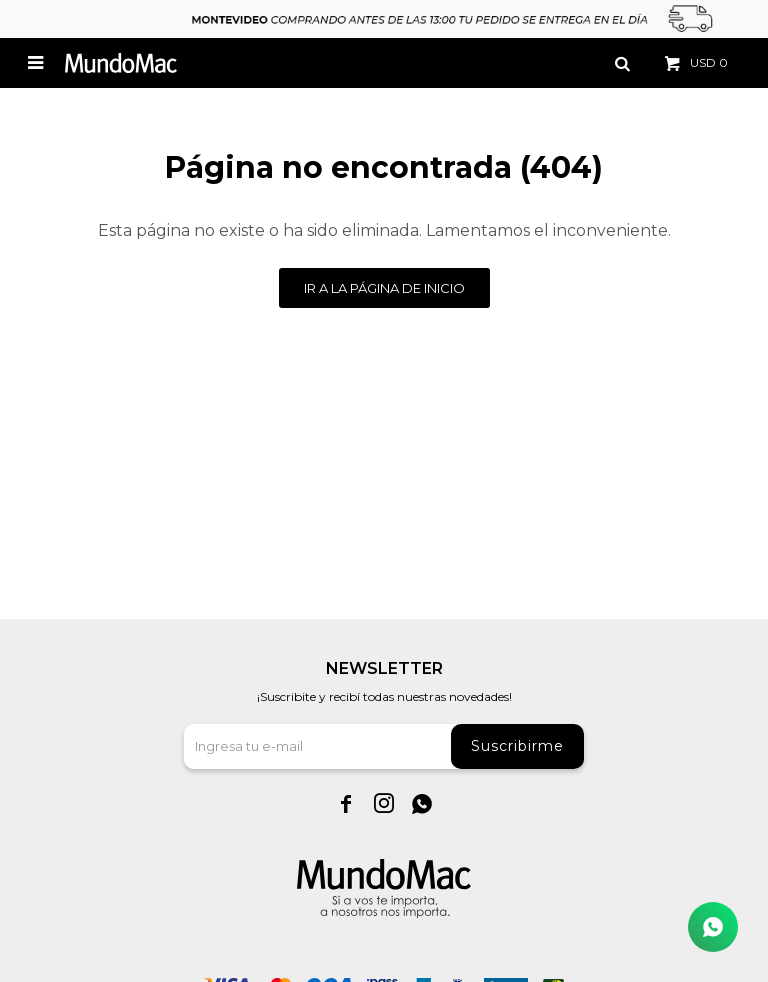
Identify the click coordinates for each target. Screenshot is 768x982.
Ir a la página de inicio (384, 288)
